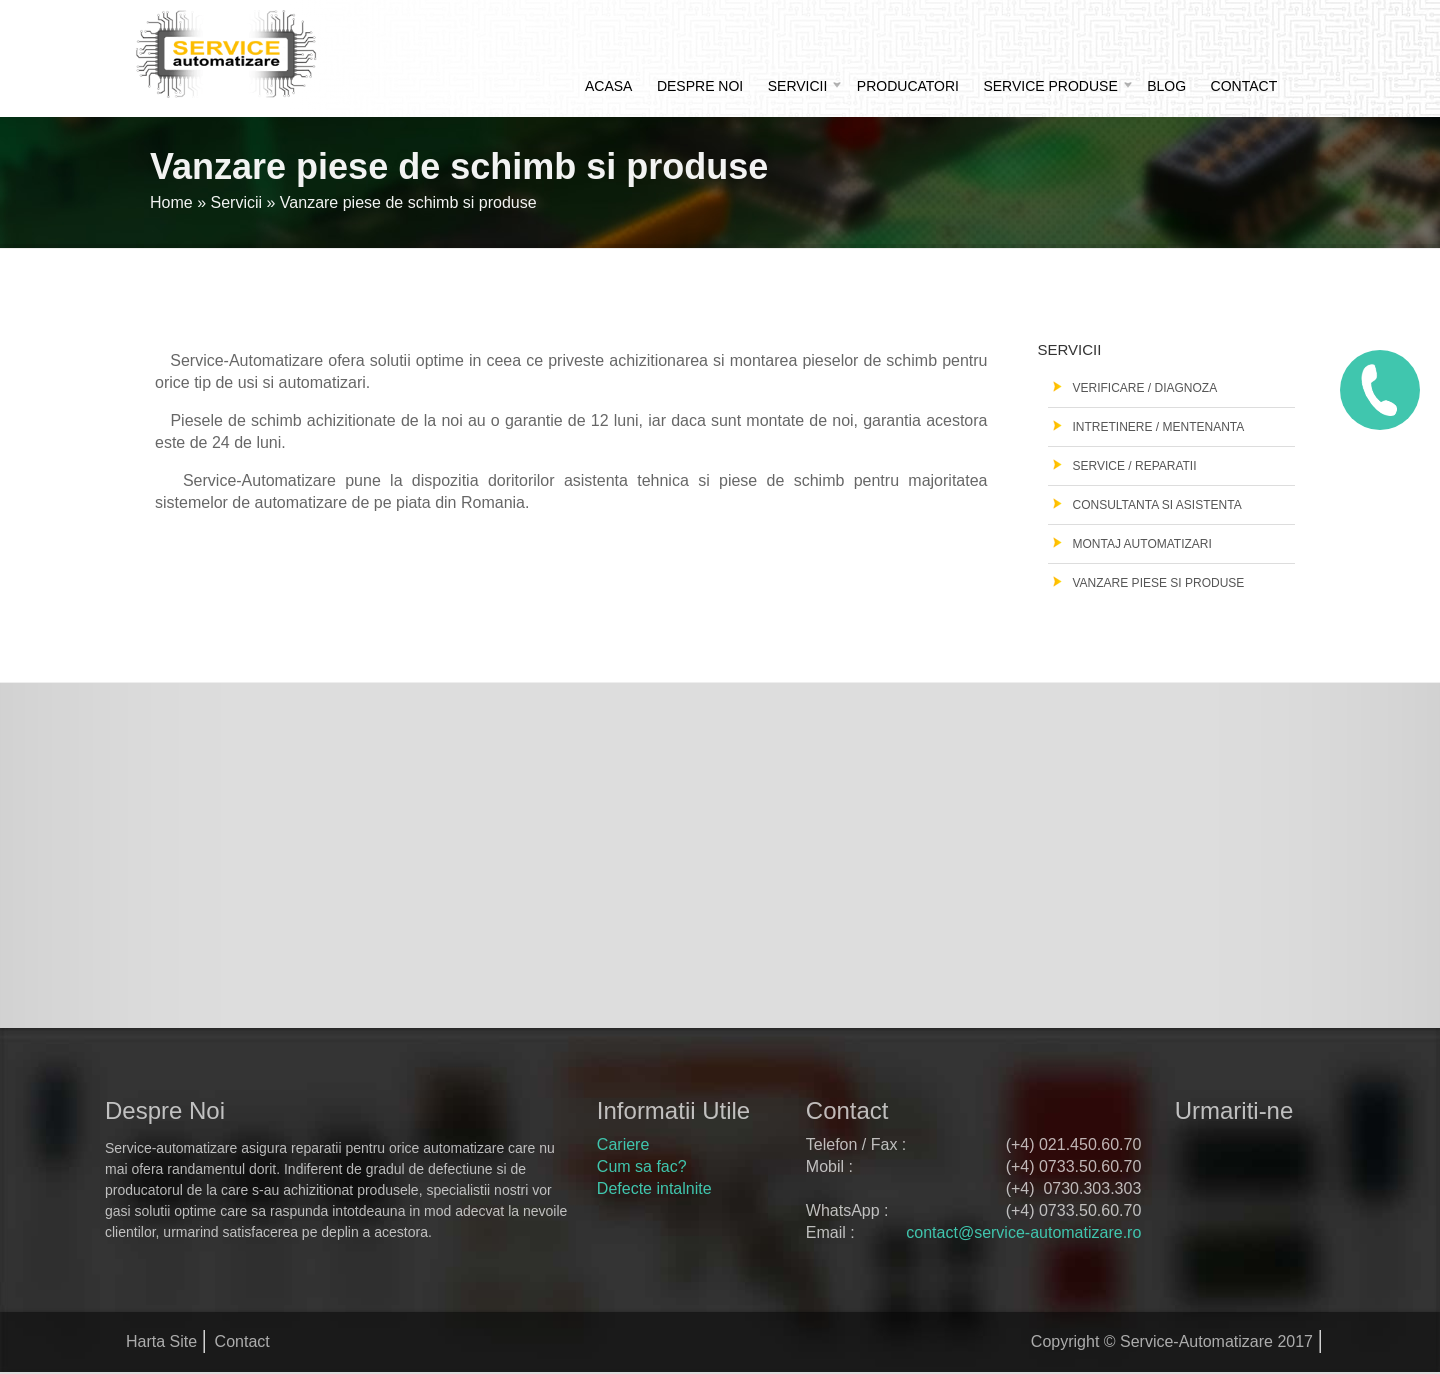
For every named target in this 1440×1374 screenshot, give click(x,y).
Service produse (1050, 86)
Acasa (608, 86)
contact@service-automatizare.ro (1023, 1232)
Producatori (908, 86)
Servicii (798, 86)
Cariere (623, 1144)
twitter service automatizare (1242, 1153)
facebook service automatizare (1194, 1153)
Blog (1166, 86)
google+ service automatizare (1290, 1153)
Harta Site (161, 1341)
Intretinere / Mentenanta (1159, 427)
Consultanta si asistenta (1157, 505)
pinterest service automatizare (1194, 1198)
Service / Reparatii (1135, 466)
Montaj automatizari (1142, 544)
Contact (1244, 86)
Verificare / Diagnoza (1145, 388)
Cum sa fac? (642, 1166)
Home (171, 202)
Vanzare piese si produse (1159, 583)
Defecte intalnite (654, 1188)
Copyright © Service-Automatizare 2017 (1172, 1341)
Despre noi (700, 86)
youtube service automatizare (1242, 1198)
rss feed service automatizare (1290, 1198)
